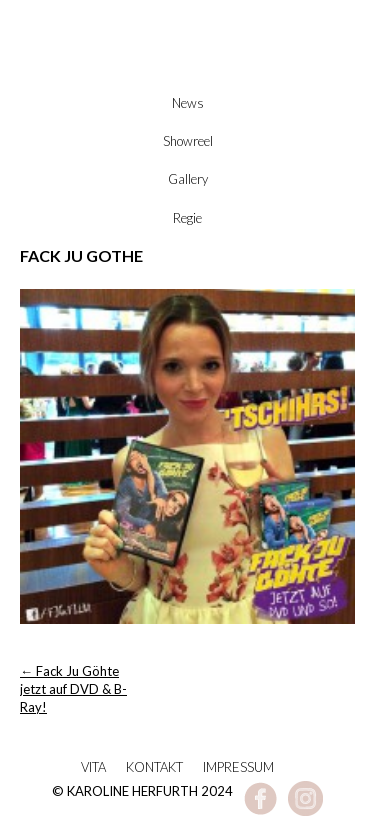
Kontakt (154, 767)
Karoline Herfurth (188, 72)
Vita (93, 767)
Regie (187, 218)
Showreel (188, 141)
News (188, 103)
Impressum (238, 767)
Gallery (188, 179)
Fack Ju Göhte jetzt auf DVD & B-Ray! (73, 689)
